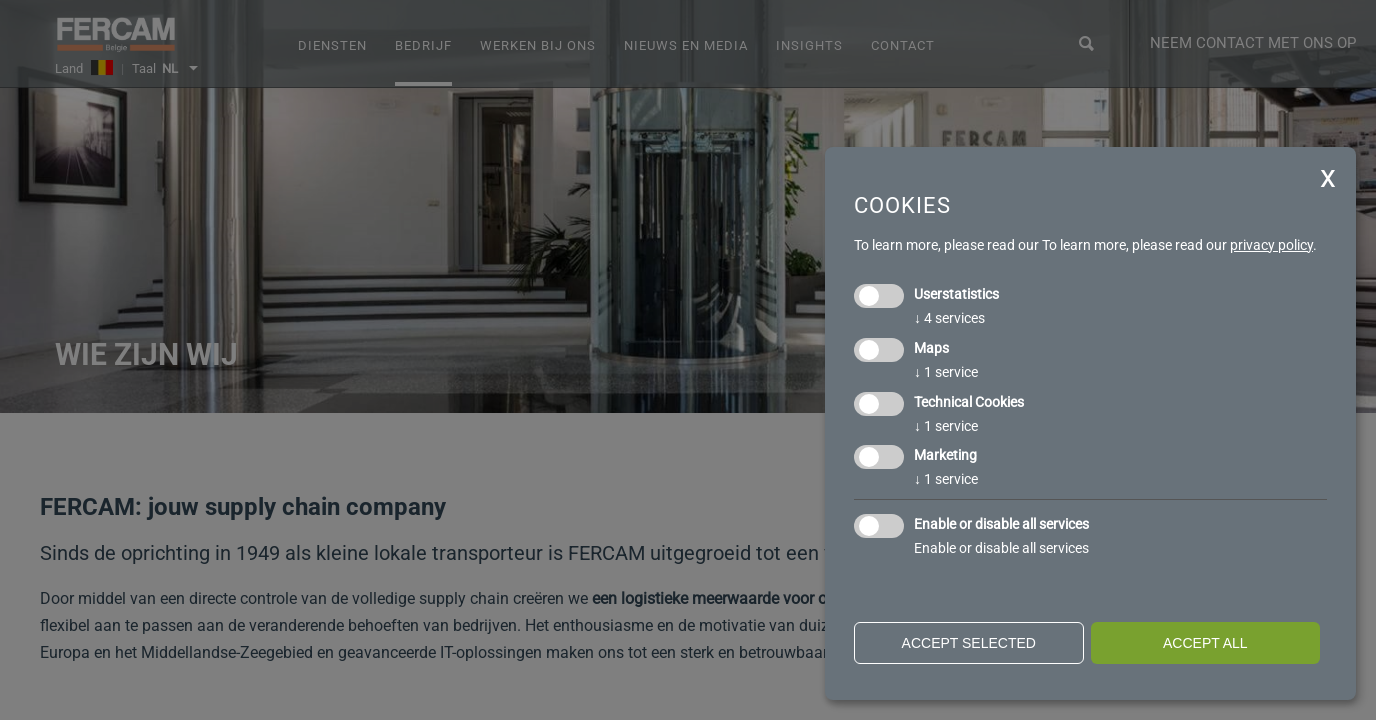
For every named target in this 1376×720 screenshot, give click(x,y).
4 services (949, 318)
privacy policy (1271, 245)
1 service (946, 372)
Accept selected (969, 643)
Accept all (1205, 643)
